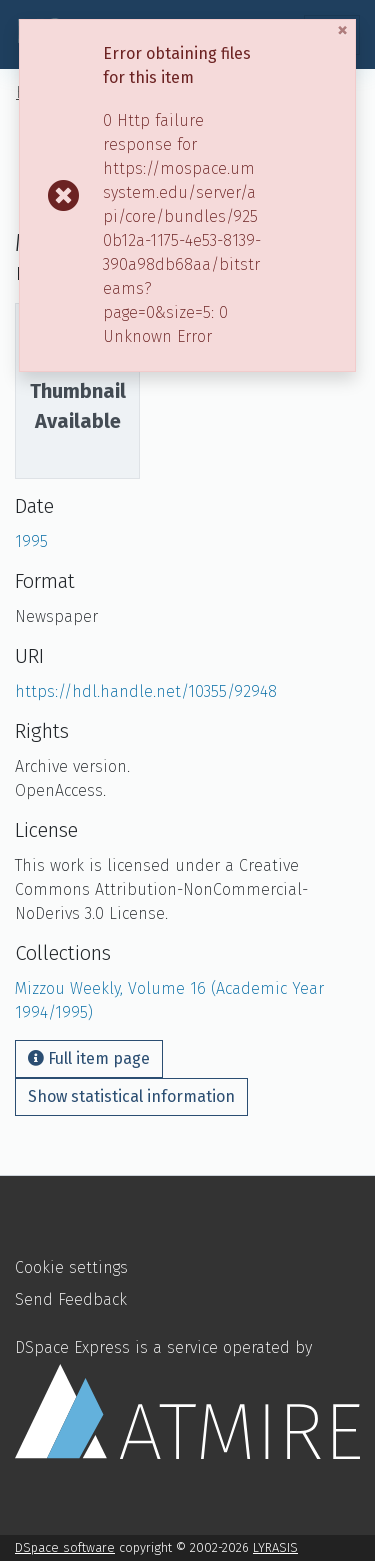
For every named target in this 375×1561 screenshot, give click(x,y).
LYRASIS (275, 1547)
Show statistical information (131, 1096)
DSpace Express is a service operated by (187, 1398)
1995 (31, 541)
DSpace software (65, 1547)
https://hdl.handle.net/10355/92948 (146, 691)
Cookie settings (71, 1267)
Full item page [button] (89, 1058)
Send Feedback (71, 1299)
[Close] (345, 31)
